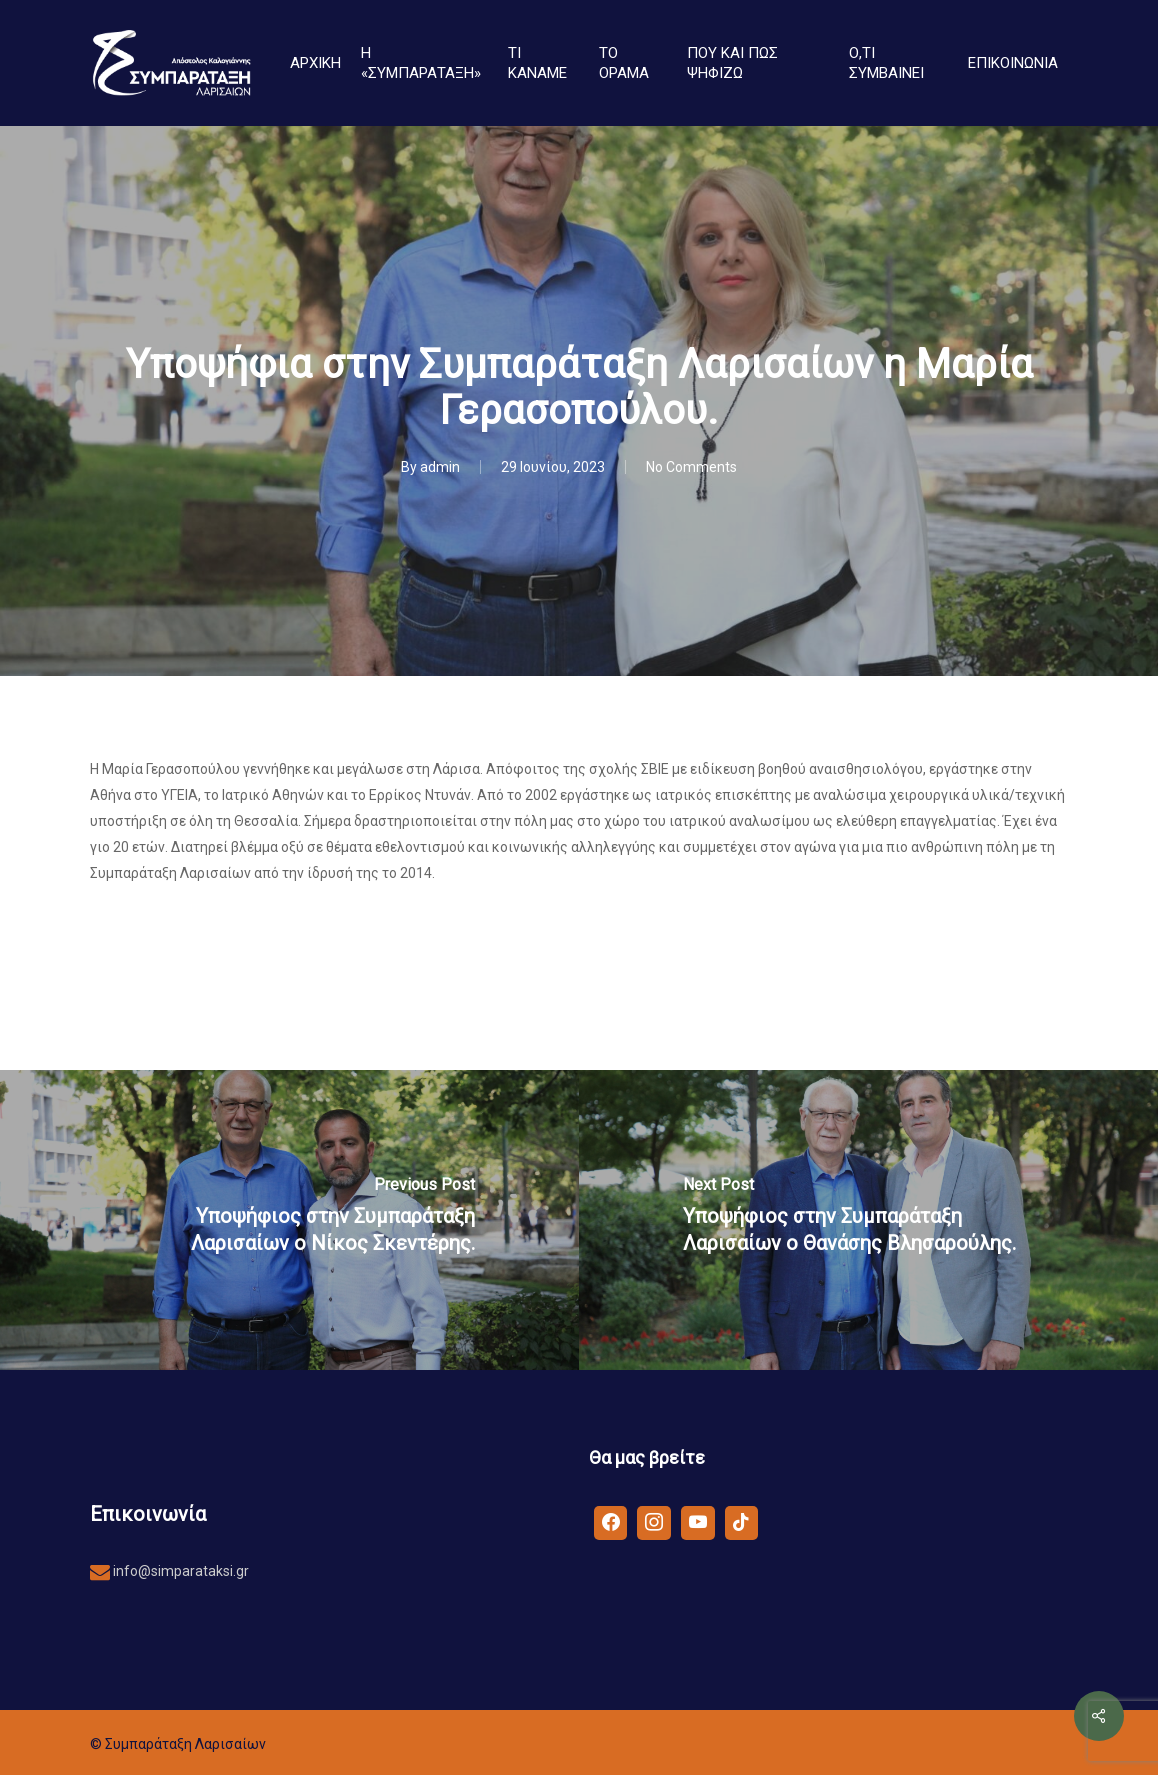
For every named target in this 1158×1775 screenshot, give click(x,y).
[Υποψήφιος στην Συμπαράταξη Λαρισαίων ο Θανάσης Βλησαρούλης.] (868, 1220)
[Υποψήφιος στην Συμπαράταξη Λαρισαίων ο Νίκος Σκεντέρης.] (289, 1220)
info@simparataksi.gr (179, 1571)
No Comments (691, 467)
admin (440, 467)
